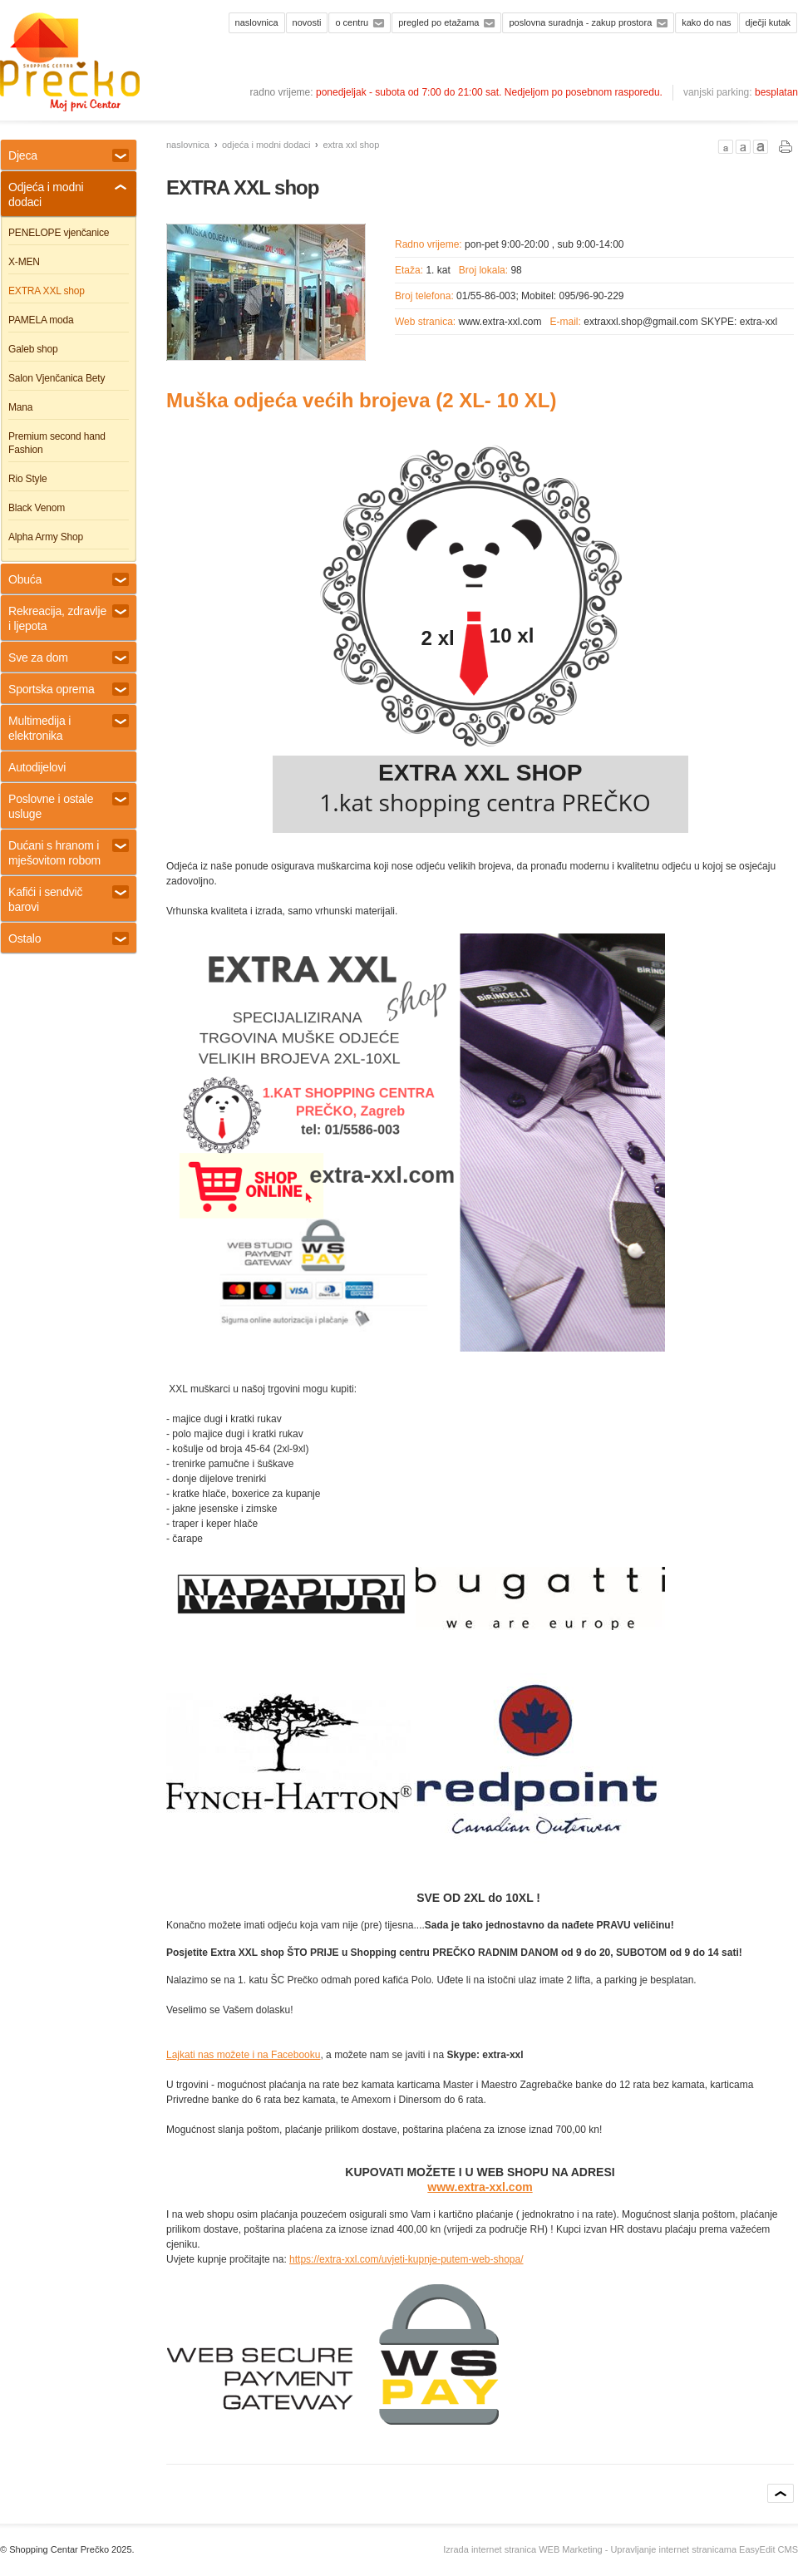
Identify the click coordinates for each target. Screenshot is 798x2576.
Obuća (68, 579)
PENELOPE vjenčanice (58, 233)
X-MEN (24, 262)
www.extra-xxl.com (500, 322)
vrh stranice (780, 2493)
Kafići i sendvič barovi (68, 899)
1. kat (438, 270)
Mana (20, 407)
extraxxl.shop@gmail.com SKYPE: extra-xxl (680, 322)
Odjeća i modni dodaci (266, 145)
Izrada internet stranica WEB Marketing (522, 2549)
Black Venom (36, 508)
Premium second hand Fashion (57, 443)
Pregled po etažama (438, 22)
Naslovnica (256, 22)
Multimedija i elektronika (68, 728)
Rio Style (27, 479)
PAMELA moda (41, 320)
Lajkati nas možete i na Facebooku (243, 2055)
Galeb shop (33, 349)
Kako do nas (706, 22)
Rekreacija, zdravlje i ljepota (68, 618)
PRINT (786, 147)
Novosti (307, 22)
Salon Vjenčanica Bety (56, 378)
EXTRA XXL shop (351, 145)
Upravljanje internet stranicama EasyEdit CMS (704, 2549)
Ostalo (68, 938)
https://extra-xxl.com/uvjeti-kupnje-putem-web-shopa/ (406, 2259)
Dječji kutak (768, 22)
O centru (351, 22)
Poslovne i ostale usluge (68, 806)
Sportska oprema (68, 689)
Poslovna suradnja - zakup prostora (580, 22)
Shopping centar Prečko (70, 62)
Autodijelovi (37, 767)
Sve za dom (68, 657)
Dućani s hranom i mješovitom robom (68, 853)
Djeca (68, 155)
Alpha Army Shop (45, 537)
